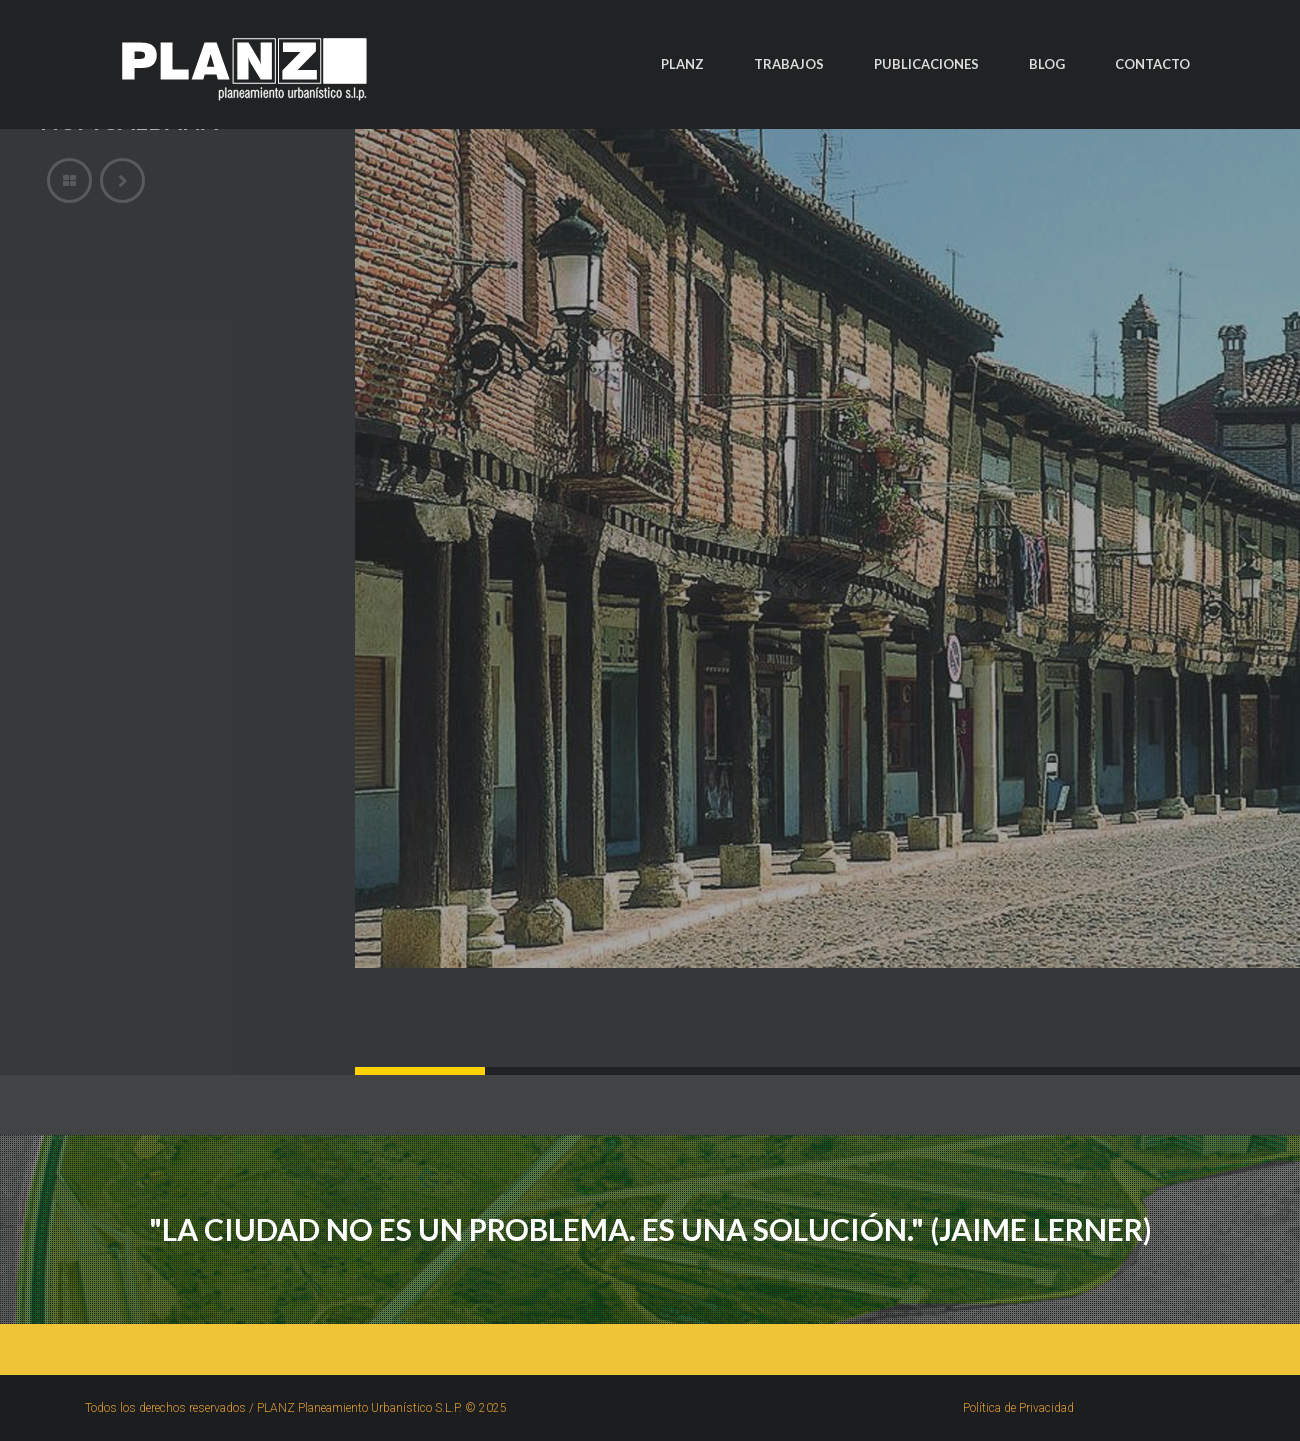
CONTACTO (1152, 64)
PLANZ (682, 64)
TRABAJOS (789, 64)
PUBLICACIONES (926, 64)
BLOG (1047, 64)
